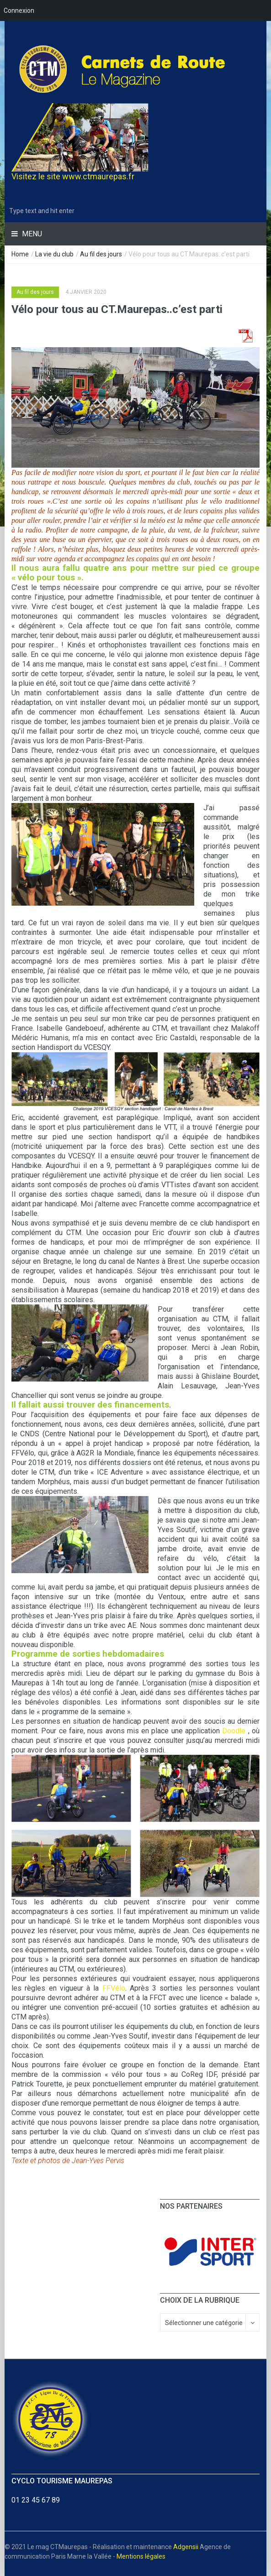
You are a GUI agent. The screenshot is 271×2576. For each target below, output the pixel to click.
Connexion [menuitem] (19, 10)
